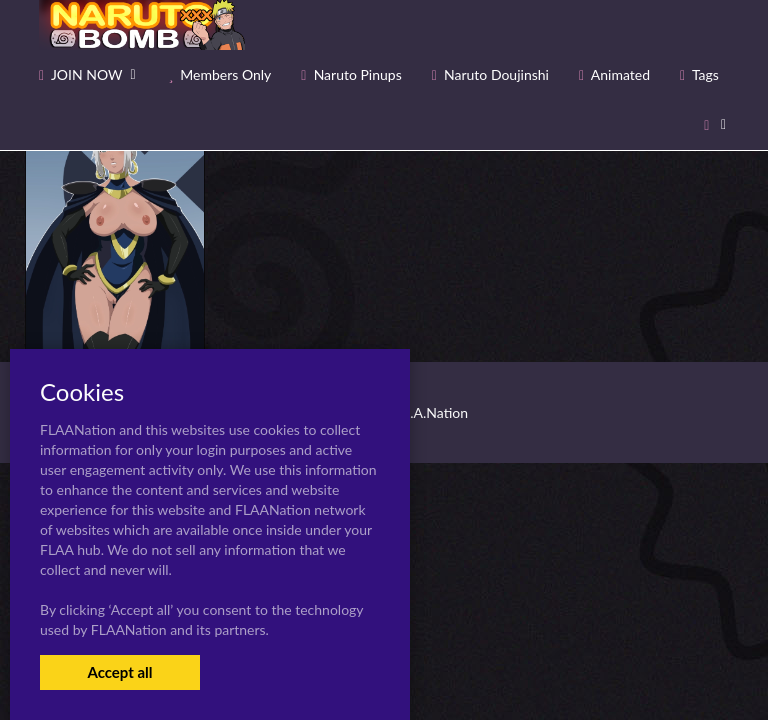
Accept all (119, 672)
